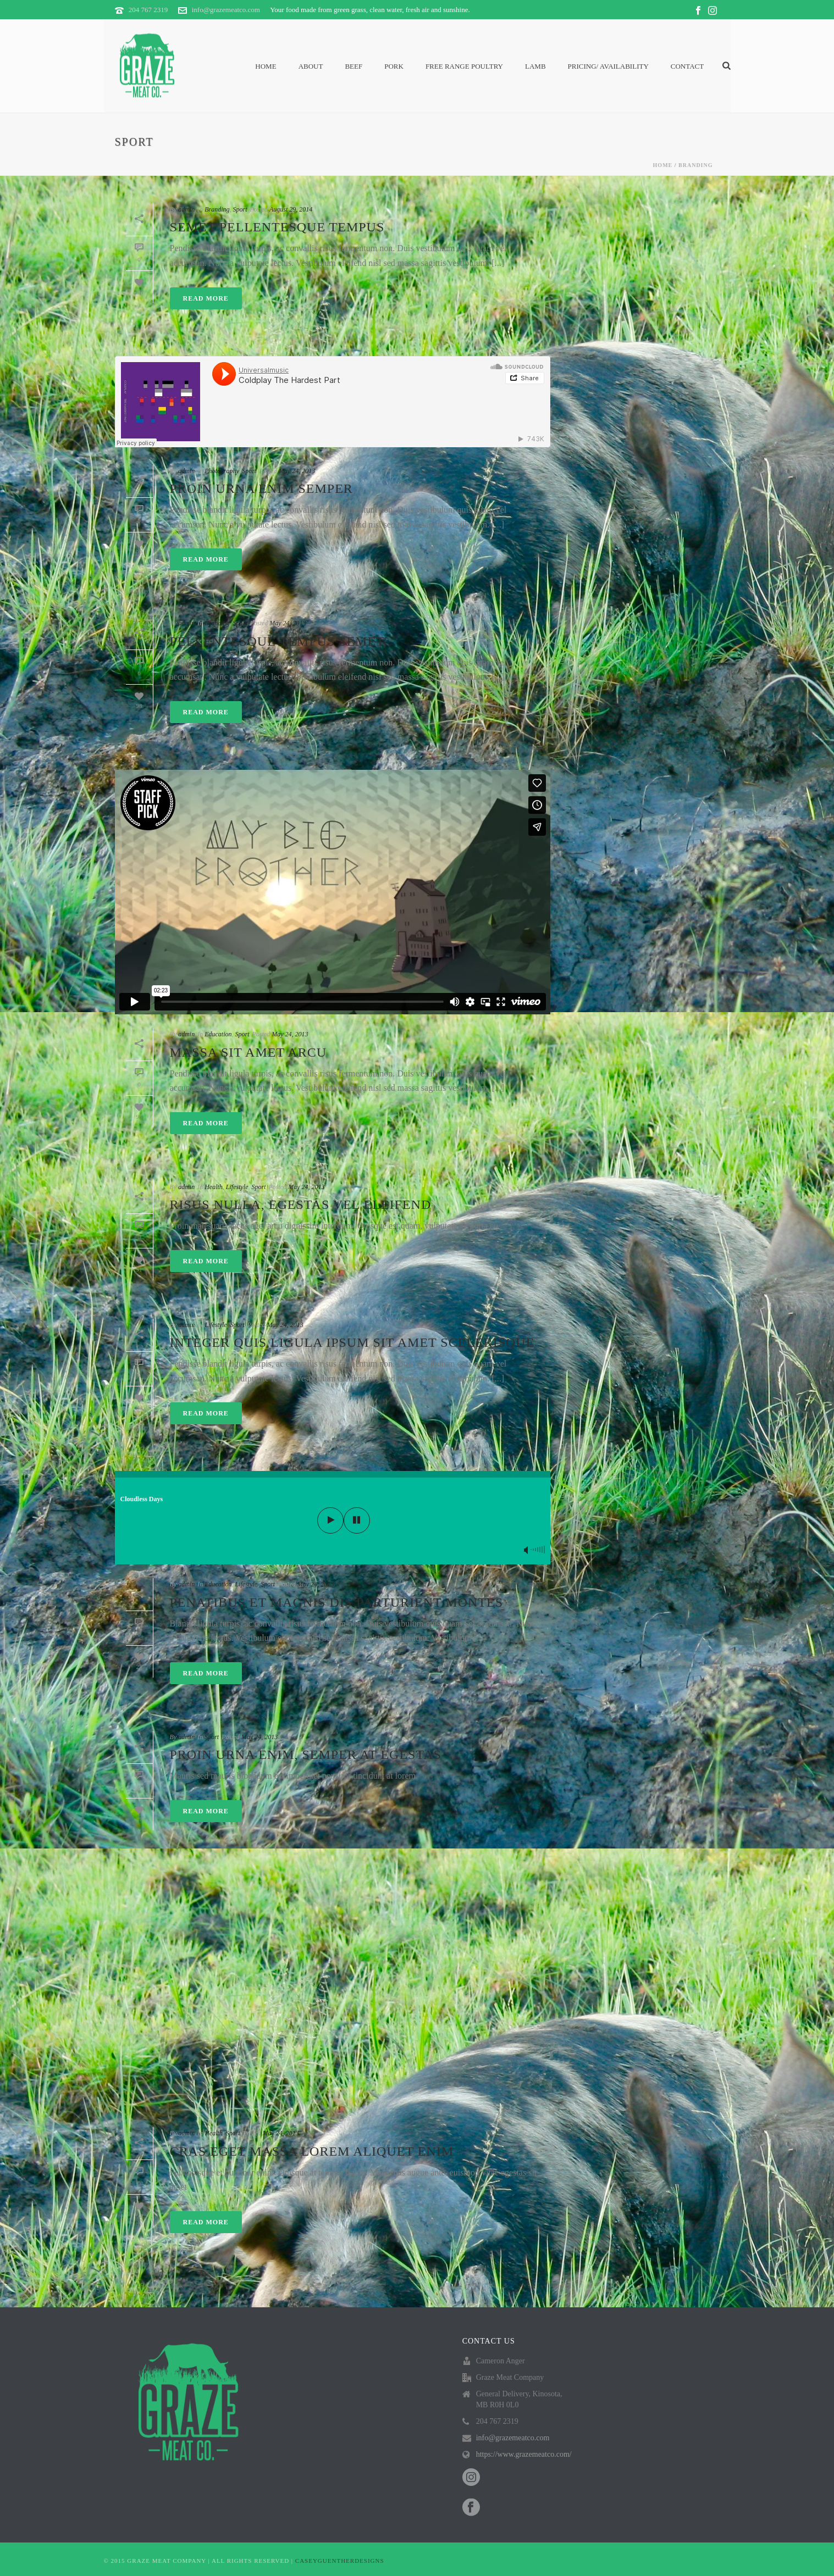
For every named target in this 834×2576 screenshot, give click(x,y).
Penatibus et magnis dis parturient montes (337, 1602)
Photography (222, 471)
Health (214, 1187)
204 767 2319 (148, 9)
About (311, 66)
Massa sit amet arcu (248, 1052)
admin (186, 209)
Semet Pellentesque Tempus (277, 227)
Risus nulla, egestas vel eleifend (301, 1204)
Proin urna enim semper (261, 488)
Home (265, 66)
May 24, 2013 (297, 471)
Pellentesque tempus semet (277, 641)
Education (218, 1034)
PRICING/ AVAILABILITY (608, 66)
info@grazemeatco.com (226, 9)
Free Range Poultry (464, 66)
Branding (695, 165)
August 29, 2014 (290, 209)
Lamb (535, 66)
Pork (394, 66)
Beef (353, 66)
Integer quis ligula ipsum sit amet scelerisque (352, 1342)
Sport (240, 209)
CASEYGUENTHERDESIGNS (339, 2560)
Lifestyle (237, 1187)
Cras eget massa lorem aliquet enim (312, 2151)
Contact (687, 66)
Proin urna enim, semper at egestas (305, 1754)
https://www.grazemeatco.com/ (524, 2454)
